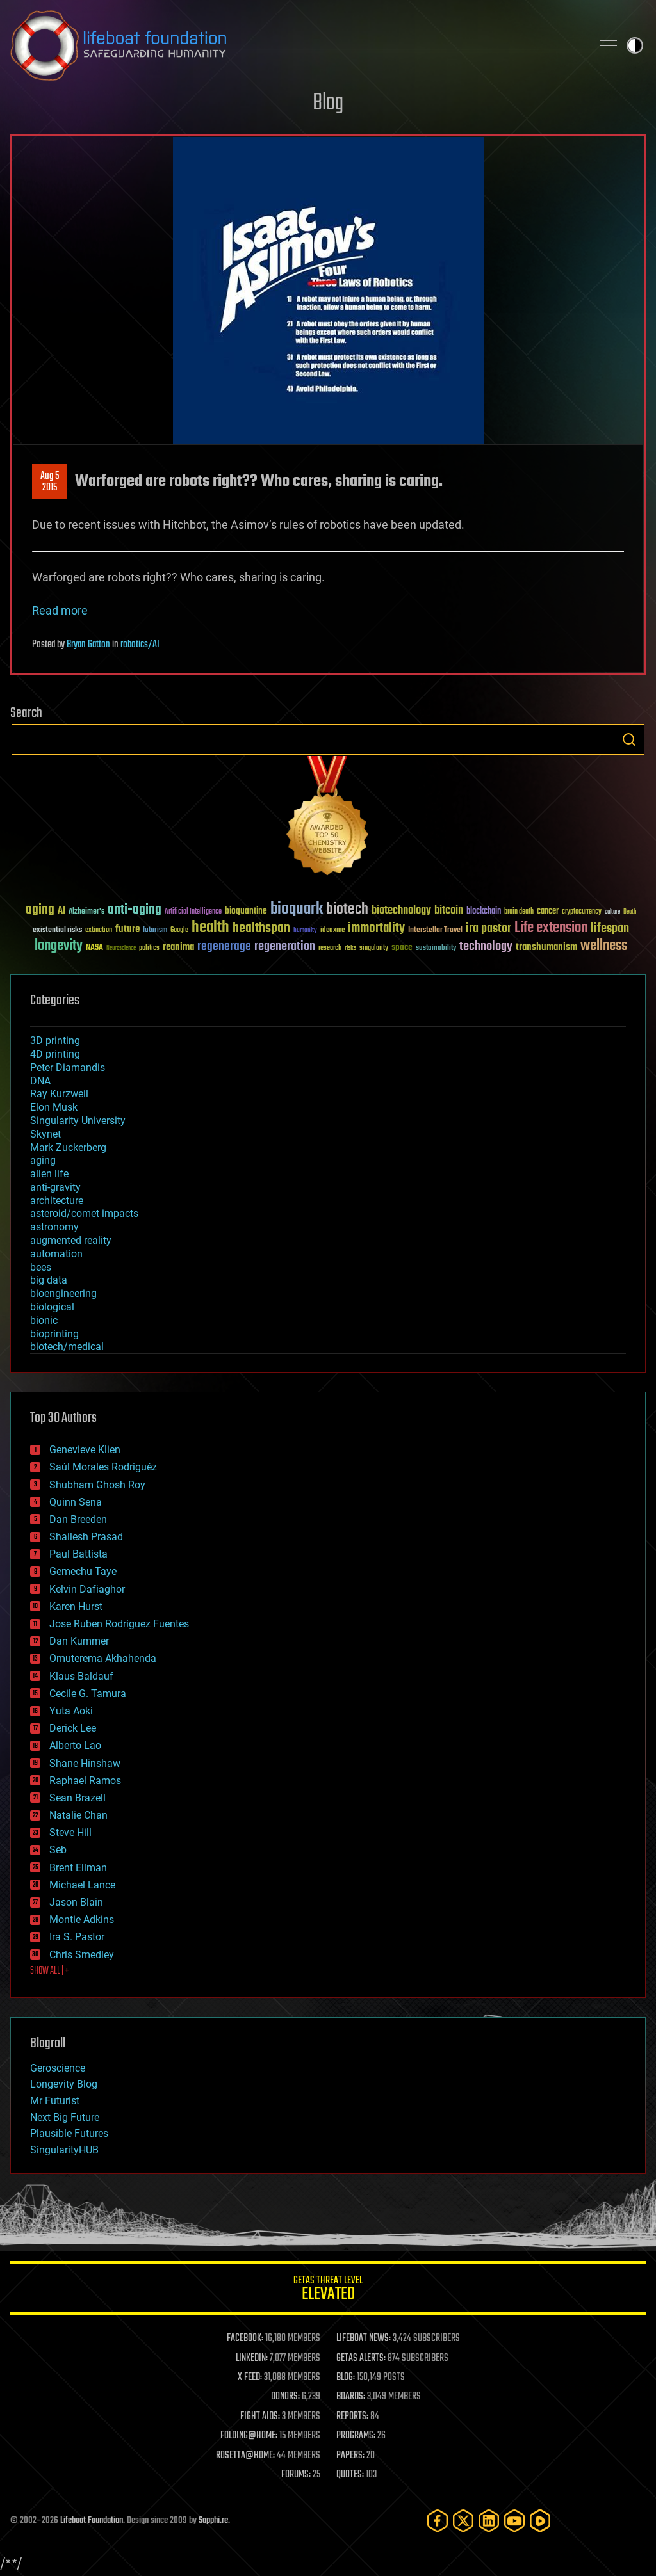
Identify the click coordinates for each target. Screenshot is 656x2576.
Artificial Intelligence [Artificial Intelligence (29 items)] (193, 912)
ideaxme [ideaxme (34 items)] (332, 930)
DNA (40, 1081)
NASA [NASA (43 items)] (94, 948)
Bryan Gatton (88, 644)
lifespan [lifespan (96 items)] (610, 928)
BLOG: (345, 2377)
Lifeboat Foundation (91, 2520)
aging (43, 1160)
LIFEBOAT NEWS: (363, 2338)
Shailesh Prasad (86, 1537)
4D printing (55, 1054)
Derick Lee (72, 1728)
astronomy (54, 1227)
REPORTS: (352, 2416)
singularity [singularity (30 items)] (373, 948)
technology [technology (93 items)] (485, 947)
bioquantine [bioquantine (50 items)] (246, 910)
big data (48, 1280)
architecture (56, 1201)
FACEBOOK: (245, 2338)
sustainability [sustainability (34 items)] (436, 948)
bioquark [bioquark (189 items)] (296, 909)
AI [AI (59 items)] (61, 911)
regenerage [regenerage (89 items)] (224, 947)
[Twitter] (463, 2520)
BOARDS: (350, 2396)
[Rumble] (540, 2520)
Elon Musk (54, 1107)
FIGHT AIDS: (260, 2416)
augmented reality (70, 1240)
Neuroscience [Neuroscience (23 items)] (121, 949)
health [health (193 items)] (210, 928)
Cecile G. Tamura (87, 1693)
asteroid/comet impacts (84, 1213)
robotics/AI (140, 644)
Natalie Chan (78, 1815)
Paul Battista (78, 1554)
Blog (328, 103)
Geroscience (57, 2068)
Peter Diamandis (67, 1067)
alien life (49, 1174)
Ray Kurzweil (59, 1094)
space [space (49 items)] (402, 947)
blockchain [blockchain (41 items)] (483, 911)
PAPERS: (350, 2455)
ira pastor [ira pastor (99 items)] (488, 928)
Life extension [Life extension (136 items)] (550, 928)
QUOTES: (350, 2475)
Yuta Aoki (71, 1711)
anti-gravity (55, 1187)
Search (629, 739)
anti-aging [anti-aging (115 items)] (134, 910)
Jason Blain (76, 1902)
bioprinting (54, 1334)
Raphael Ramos (85, 1781)
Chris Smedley (81, 1955)
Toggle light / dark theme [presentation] (635, 45)
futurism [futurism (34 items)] (155, 930)
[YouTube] (514, 2520)
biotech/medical (67, 1346)
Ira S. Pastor (76, 1937)
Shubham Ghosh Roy (97, 1485)
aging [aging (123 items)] (40, 910)
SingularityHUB (64, 2150)
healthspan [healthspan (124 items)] (261, 929)
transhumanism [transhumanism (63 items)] (546, 947)
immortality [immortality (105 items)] (376, 928)
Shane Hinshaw (84, 1763)
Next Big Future (64, 2117)
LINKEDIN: (252, 2358)
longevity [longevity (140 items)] (59, 946)
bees (40, 1267)
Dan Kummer (79, 1641)
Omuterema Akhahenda (102, 1658)
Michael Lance (82, 1885)
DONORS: (285, 2396)
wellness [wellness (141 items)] (603, 946)
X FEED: (250, 2377)
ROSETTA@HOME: (245, 2455)
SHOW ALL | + (49, 1971)
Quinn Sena (75, 1502)
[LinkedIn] (489, 2520)
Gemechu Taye (83, 1571)
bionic (44, 1320)
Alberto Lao (75, 1745)
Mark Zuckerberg (68, 1147)
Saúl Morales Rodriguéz (103, 1467)
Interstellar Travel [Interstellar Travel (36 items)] (435, 930)
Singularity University (78, 1121)
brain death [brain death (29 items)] (519, 912)
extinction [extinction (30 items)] (98, 930)
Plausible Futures (69, 2133)
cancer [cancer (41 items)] (548, 911)
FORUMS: (296, 2475)
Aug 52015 (49, 482)
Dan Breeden (78, 1519)
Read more (60, 610)
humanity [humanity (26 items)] (305, 931)
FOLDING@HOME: (248, 2435)
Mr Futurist (54, 2101)
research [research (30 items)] (329, 948)
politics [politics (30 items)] (149, 948)
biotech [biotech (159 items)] (347, 909)
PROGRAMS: (355, 2435)
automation (56, 1254)
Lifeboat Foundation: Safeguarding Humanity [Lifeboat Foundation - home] (296, 45)
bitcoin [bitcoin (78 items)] (448, 910)
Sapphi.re (213, 2520)
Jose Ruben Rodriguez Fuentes (119, 1624)
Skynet (45, 1134)
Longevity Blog (63, 2084)
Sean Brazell (77, 1798)
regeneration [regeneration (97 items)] (284, 946)
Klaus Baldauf (81, 1676)
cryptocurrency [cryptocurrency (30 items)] (582, 912)
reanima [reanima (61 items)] (178, 947)
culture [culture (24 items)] (612, 911)
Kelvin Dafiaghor (87, 1589)
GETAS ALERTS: (361, 2358)
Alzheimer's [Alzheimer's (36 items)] (86, 912)
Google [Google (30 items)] (179, 930)
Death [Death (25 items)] (629, 911)
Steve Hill (70, 1832)
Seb (58, 1850)
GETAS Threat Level (328, 2290)
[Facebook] (437, 2520)
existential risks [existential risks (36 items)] (57, 930)
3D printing (55, 1040)
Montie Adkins (81, 1919)
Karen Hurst (75, 1606)
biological (52, 1307)
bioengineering (63, 1293)
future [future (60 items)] (127, 929)
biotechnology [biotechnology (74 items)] (401, 910)
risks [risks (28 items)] (350, 948)
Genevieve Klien (84, 1450)
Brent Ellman (78, 1868)
